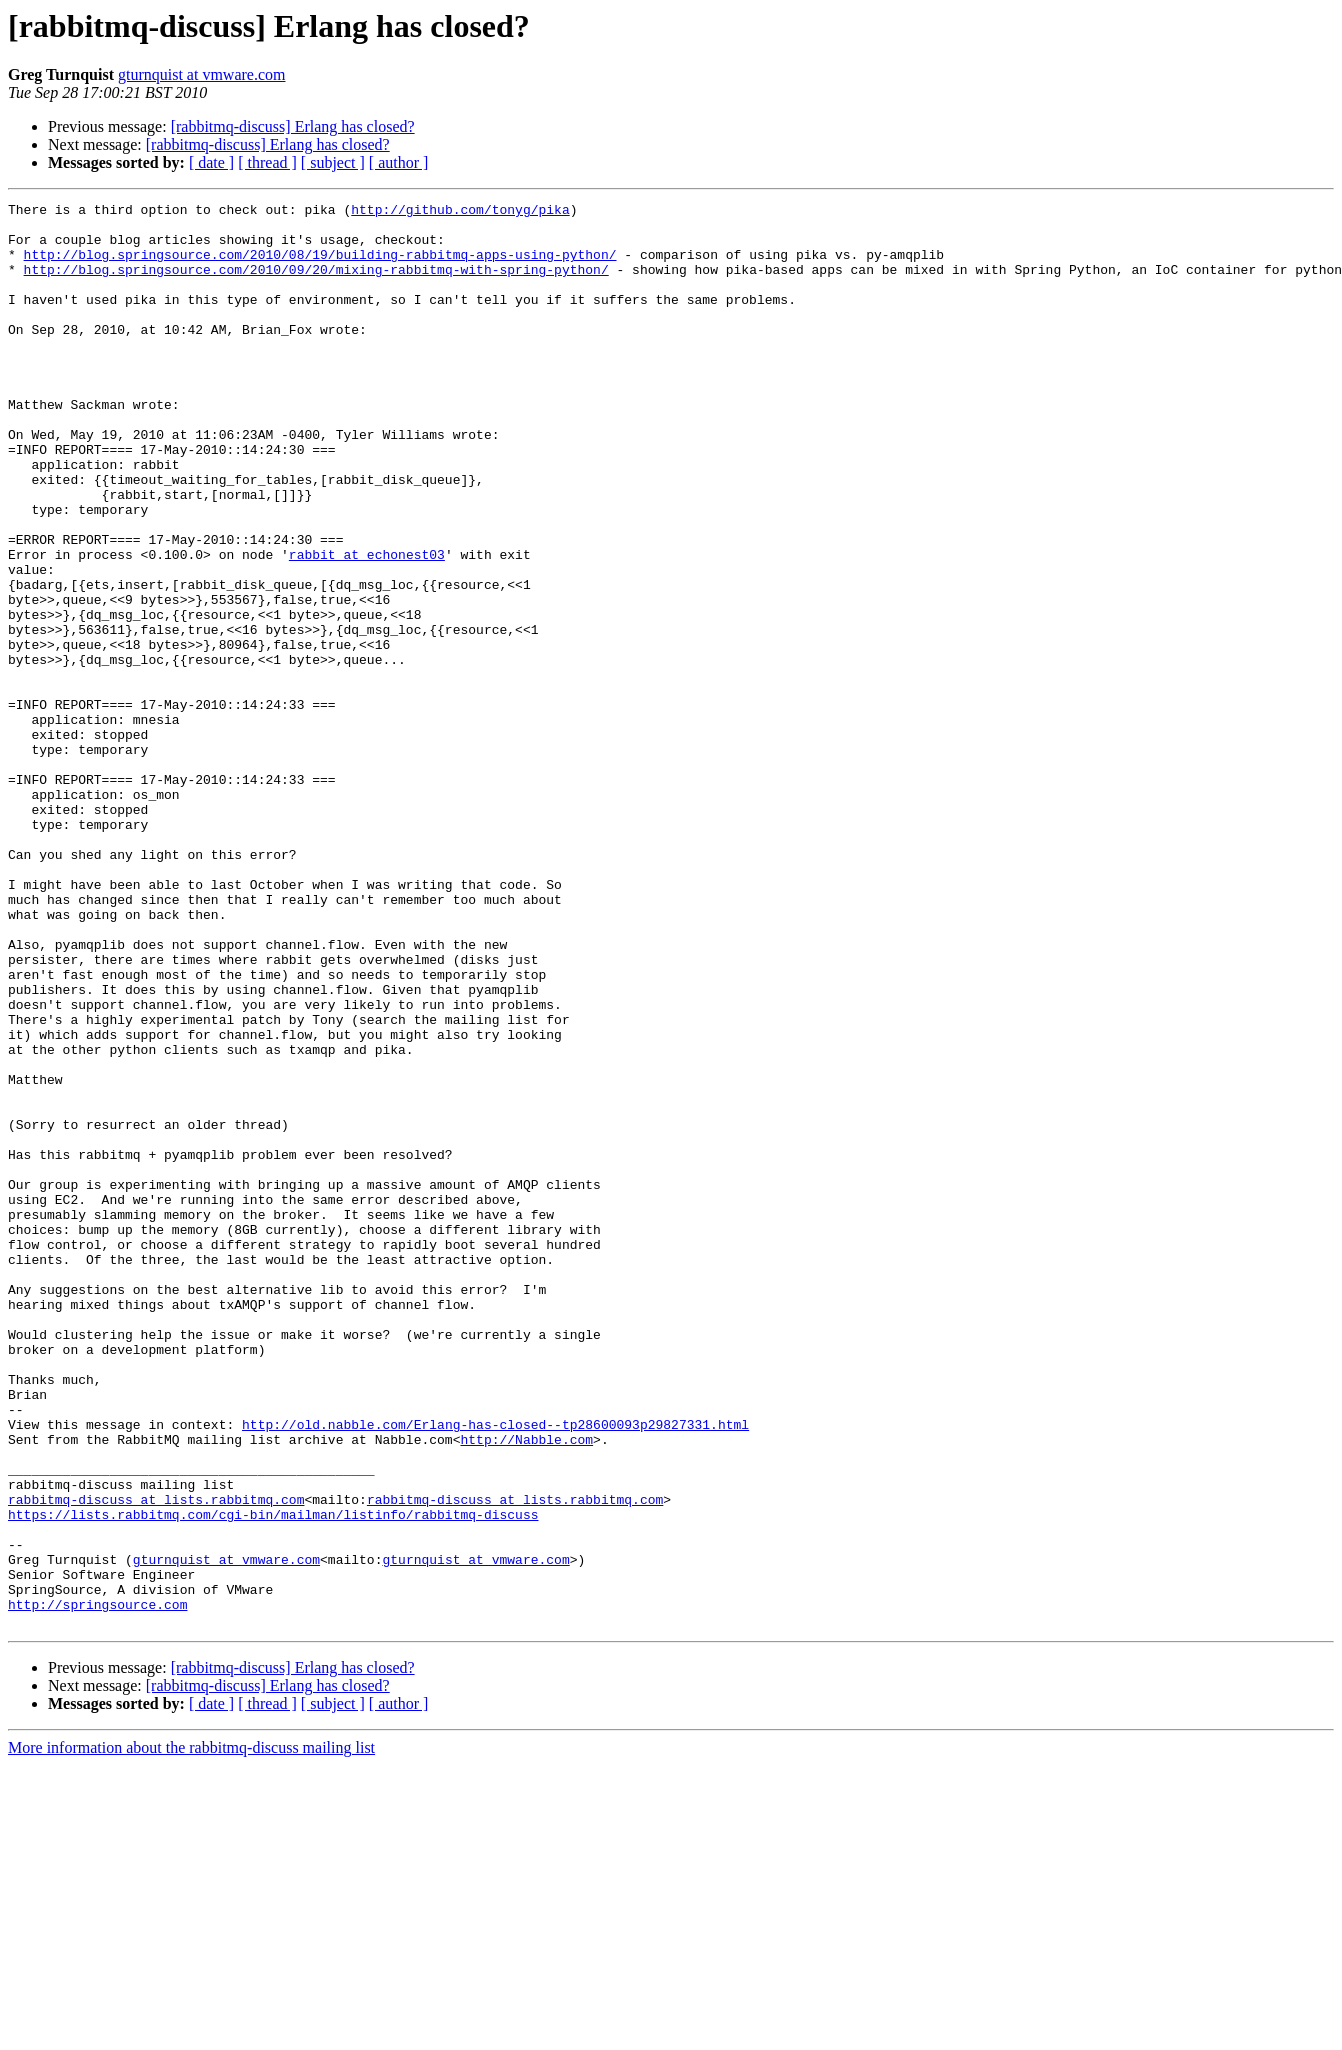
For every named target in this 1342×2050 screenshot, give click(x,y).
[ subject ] (333, 162)
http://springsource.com (97, 1886)
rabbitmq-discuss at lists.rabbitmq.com (156, 1760)
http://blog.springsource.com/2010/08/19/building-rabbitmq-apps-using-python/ (320, 266)
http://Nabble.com (526, 1688)
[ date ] (211, 162)
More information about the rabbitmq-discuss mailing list (191, 2032)
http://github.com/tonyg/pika (460, 212)
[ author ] (399, 162)
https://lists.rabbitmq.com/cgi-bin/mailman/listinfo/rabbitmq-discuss (273, 1778)
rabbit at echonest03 (367, 626)
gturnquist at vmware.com (202, 74)
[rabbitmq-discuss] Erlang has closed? (293, 126)
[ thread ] (267, 162)
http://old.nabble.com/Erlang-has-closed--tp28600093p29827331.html (495, 1670)
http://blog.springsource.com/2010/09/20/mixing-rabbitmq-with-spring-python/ (316, 284)
